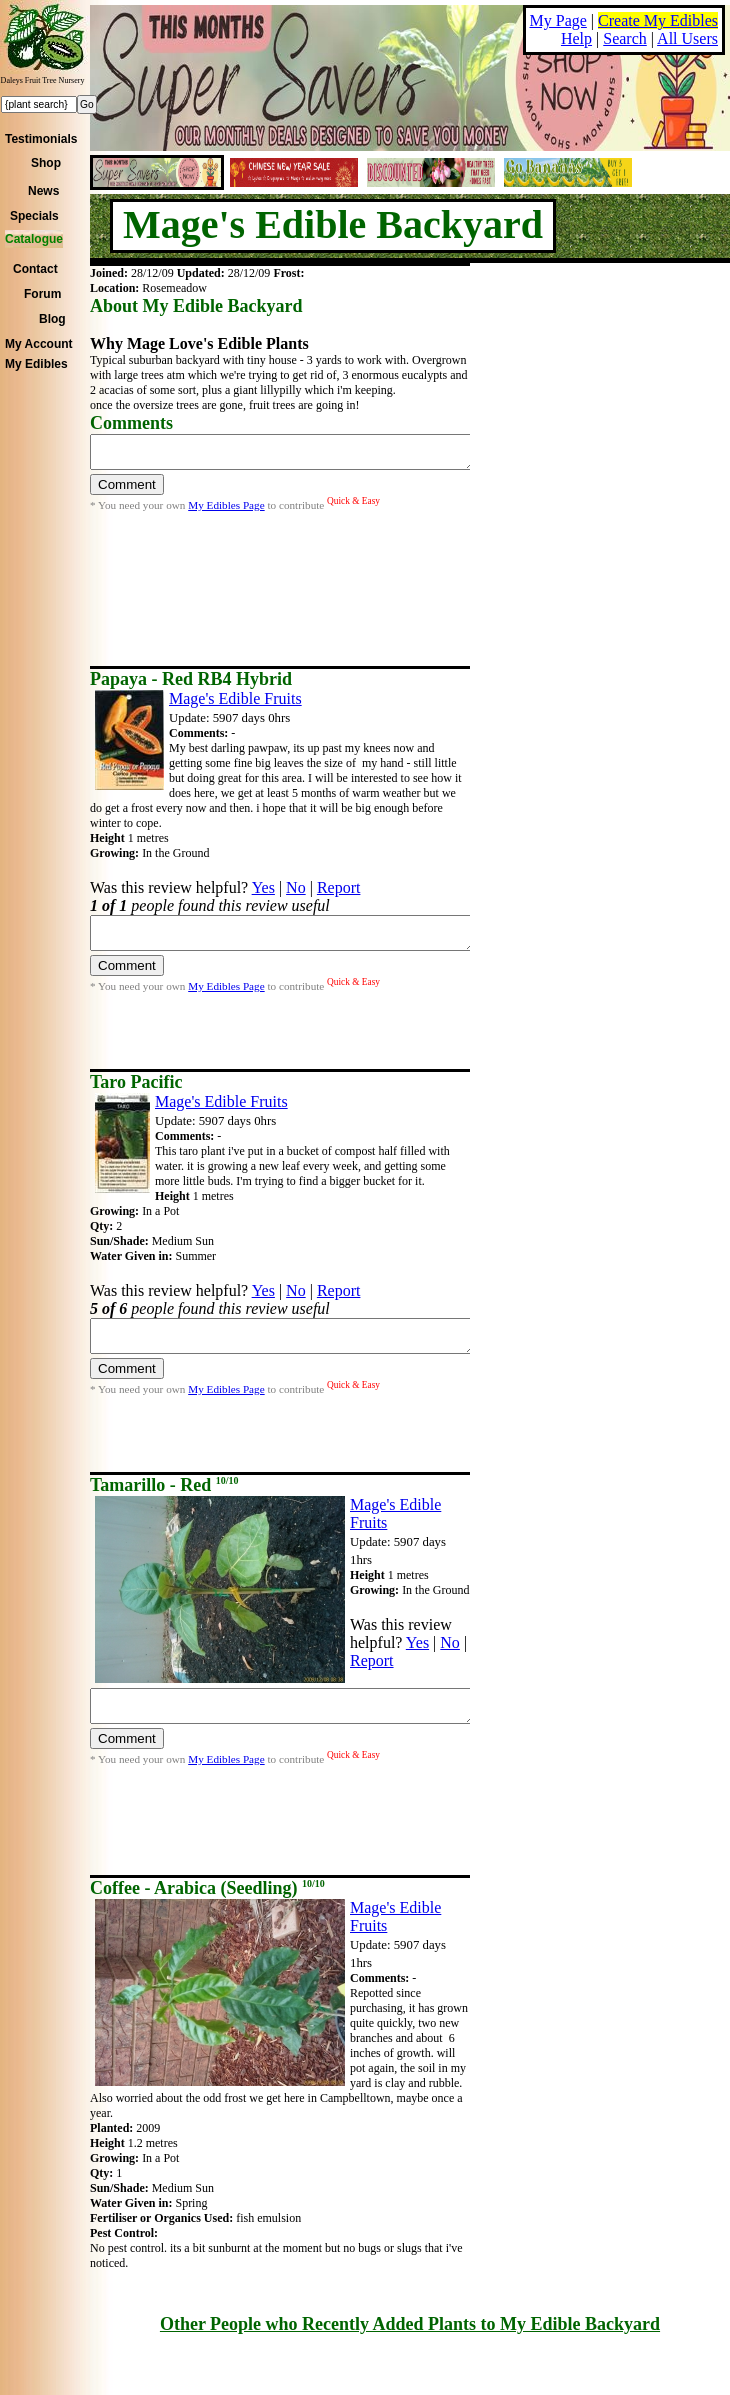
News (43, 191)
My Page (558, 20)
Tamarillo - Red (164, 1485)
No (296, 887)
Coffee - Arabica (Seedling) (207, 1888)
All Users (687, 38)
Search (625, 38)
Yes (263, 887)
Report (339, 887)
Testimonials (41, 139)
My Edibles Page (226, 511)
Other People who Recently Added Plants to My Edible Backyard (410, 2324)
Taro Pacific (136, 1082)
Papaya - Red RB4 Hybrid (191, 679)
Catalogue (34, 239)
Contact (35, 269)
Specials (34, 216)
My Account (39, 344)
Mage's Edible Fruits (235, 698)
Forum (42, 294)
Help (576, 38)
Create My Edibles (658, 20)
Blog (52, 319)
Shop (46, 163)
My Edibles (36, 364)
